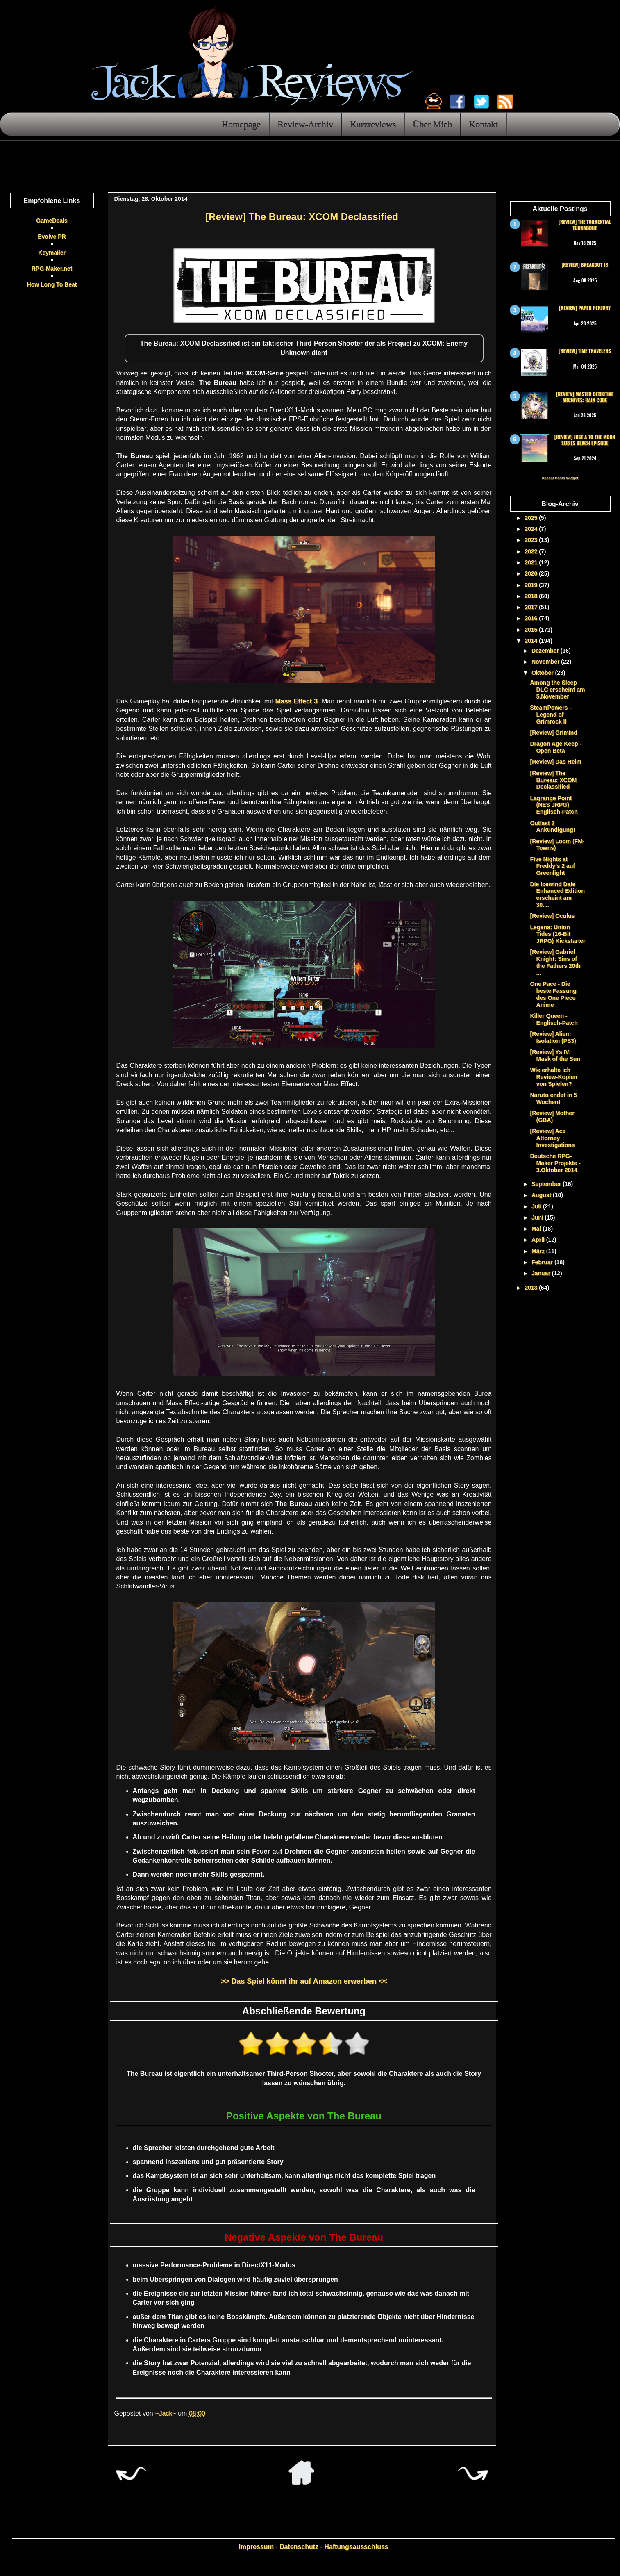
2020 (532, 573)
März (538, 1251)
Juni (538, 1217)
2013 (532, 1287)
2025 (532, 517)
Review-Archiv (305, 124)
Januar (541, 1273)
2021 (532, 562)
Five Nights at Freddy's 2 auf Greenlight (552, 866)
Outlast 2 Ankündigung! (552, 826)
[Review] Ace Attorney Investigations (552, 1138)
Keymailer (52, 252)
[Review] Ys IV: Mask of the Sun (555, 1055)
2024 (532, 529)
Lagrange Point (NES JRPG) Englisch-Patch (553, 805)
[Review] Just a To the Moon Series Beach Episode (584, 439)
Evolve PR (52, 236)
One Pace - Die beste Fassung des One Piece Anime (553, 994)
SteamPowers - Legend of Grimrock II (550, 714)
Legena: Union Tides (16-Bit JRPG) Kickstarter (557, 934)
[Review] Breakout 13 (584, 264)
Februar (542, 1262)
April (538, 1239)
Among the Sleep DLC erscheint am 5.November (557, 689)
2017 (532, 607)
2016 (532, 618)
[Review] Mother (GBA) (552, 1116)
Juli (537, 1206)
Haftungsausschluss (356, 2546)
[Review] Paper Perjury (585, 307)
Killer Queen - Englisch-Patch (553, 1019)
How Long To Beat (52, 284)
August (542, 1195)
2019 (532, 585)
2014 (532, 640)
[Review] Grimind (553, 732)
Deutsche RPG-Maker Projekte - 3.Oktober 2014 (555, 1163)
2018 (532, 596)
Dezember (546, 650)
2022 (532, 551)
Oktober (543, 672)
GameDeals (51, 220)
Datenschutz (298, 2546)
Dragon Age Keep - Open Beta (555, 747)
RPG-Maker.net (52, 268)
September (547, 1184)
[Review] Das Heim (555, 761)
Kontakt (483, 124)
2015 (532, 629)
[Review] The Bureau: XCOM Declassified (553, 780)
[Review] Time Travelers (585, 350)
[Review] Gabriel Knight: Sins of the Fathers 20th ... (555, 962)
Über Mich (432, 124)
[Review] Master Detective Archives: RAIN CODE (584, 396)
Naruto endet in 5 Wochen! (553, 1098)
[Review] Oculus (552, 916)
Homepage (241, 124)
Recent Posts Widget (560, 478)
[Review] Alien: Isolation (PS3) (553, 1037)
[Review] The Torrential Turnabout (585, 224)
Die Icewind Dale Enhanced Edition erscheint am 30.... (557, 894)
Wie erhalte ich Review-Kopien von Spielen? (553, 1077)
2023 (532, 540)
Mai (537, 1228)
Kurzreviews (373, 124)
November (546, 661)
